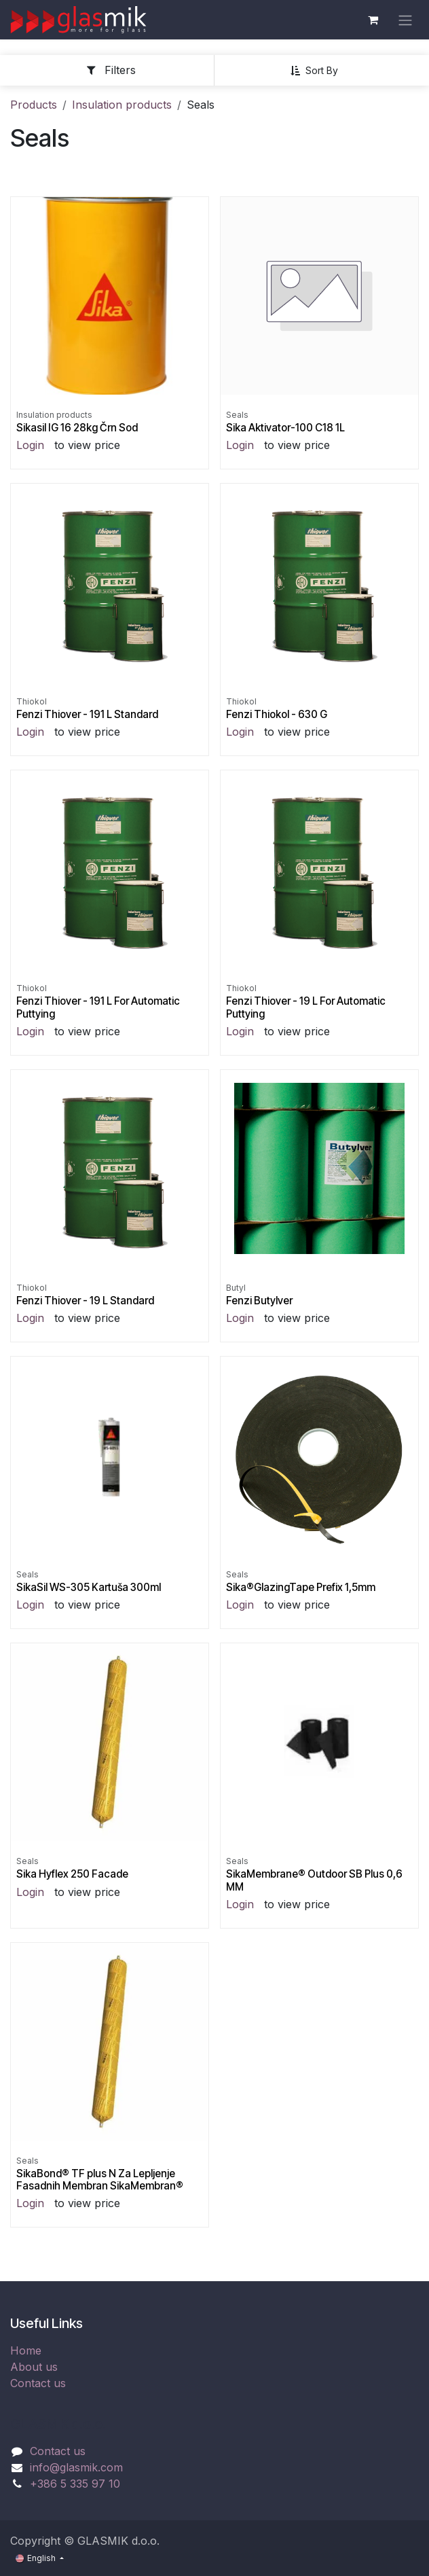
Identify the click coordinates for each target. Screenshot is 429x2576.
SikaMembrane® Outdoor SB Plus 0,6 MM (314, 1880)
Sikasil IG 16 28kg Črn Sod (77, 427)
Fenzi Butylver (259, 1300)
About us (34, 2367)
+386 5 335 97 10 (75, 2483)
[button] (319, 71)
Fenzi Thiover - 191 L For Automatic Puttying (98, 1007)
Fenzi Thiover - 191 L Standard (87, 714)
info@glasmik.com (76, 2467)
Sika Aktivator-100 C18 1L (285, 427)
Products (33, 104)
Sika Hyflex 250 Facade (72, 1873)
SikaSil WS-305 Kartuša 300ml (88, 1587)
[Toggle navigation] (405, 19)
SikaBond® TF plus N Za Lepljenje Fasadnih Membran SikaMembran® (99, 2179)
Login (30, 445)
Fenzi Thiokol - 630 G (276, 714)
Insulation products (122, 104)
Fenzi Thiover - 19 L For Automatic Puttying (306, 1007)
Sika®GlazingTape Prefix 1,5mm (300, 1587)
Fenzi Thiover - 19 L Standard (85, 1300)
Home (25, 2350)
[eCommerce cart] (372, 19)
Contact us (38, 2383)
